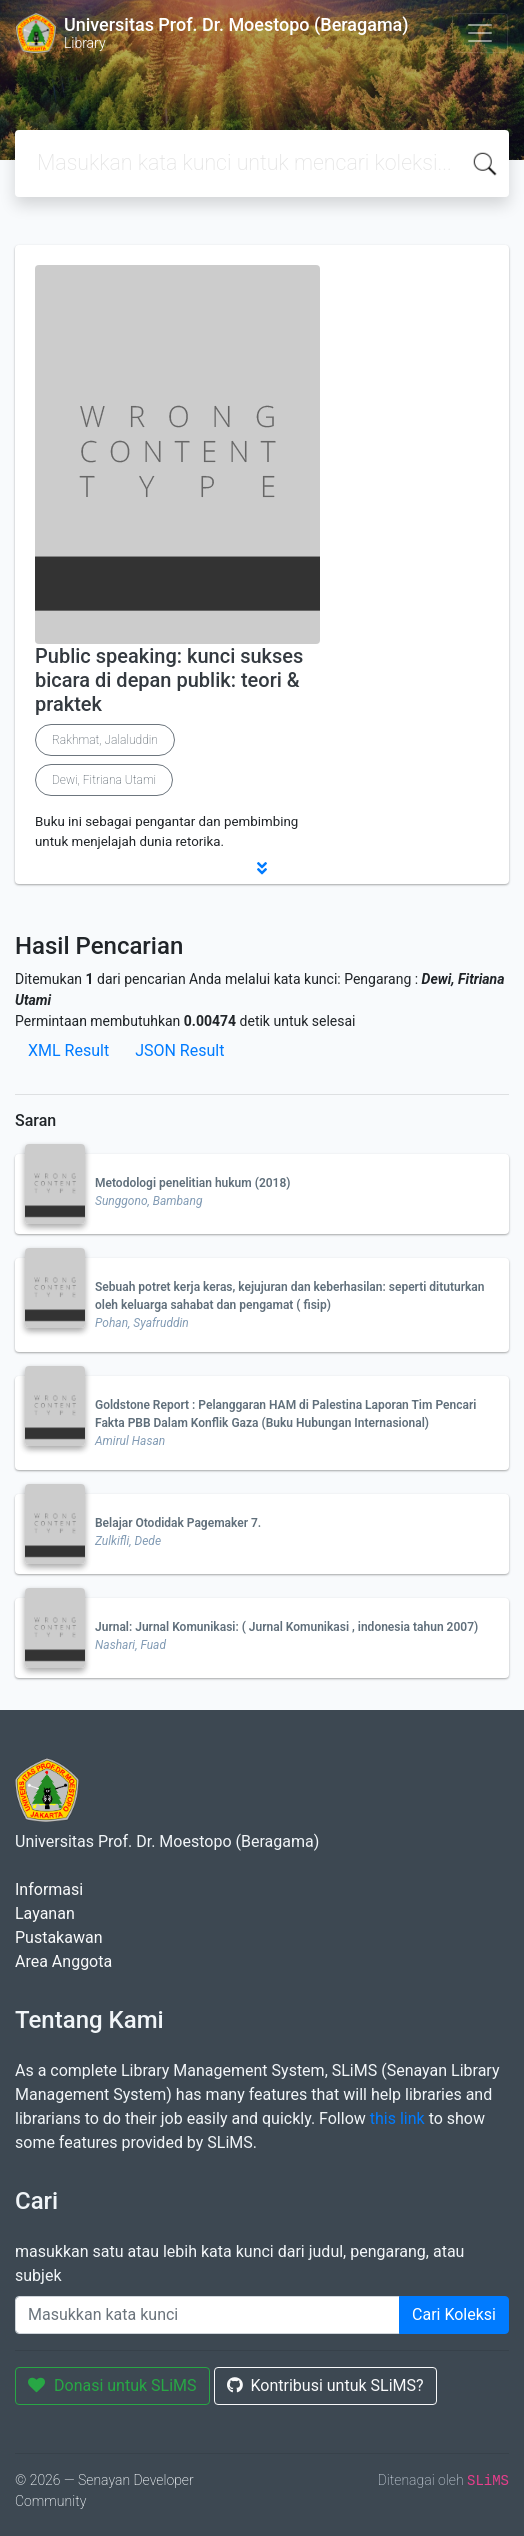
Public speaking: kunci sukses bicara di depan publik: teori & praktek (169, 680)
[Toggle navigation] (480, 33)
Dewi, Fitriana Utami (104, 780)
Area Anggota (63, 1961)
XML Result (68, 1050)
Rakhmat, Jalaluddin (105, 740)
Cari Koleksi (454, 2314)
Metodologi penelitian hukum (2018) (193, 1183)
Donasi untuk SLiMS (112, 2385)
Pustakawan (58, 1937)
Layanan (45, 1913)
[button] (262, 868)
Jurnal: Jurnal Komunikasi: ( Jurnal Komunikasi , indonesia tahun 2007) (286, 1627)
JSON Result (179, 1050)
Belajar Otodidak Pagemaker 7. (178, 1523)
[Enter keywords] (207, 2315)
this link (397, 2118)
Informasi (49, 1889)
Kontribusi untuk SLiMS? (325, 2385)
